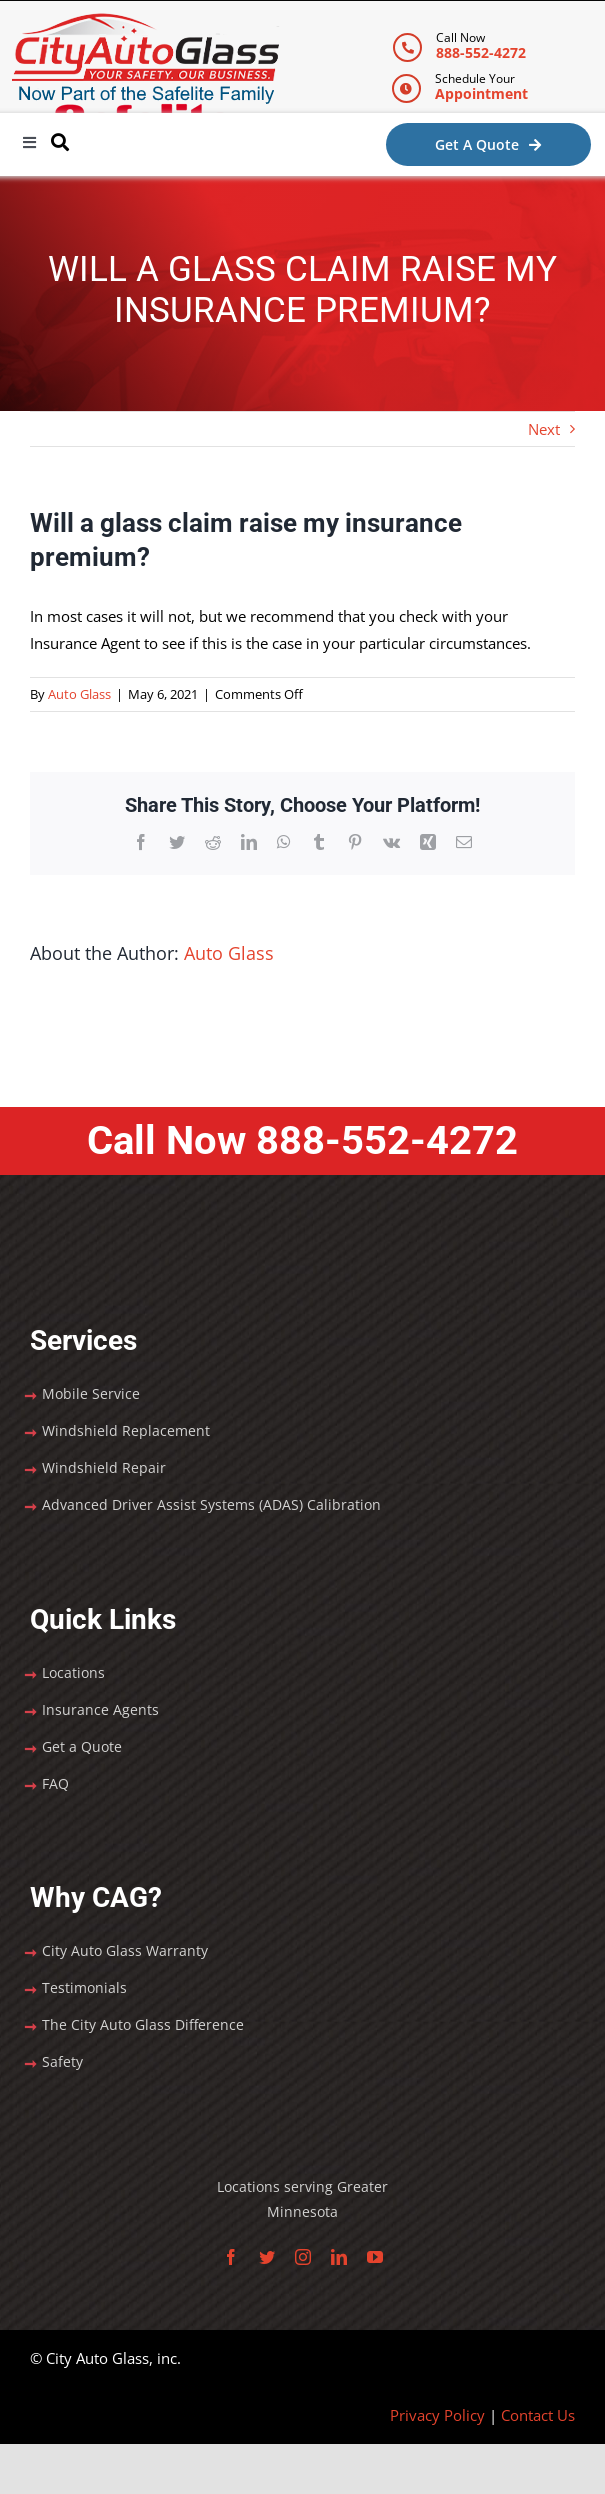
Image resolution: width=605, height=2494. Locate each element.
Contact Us (538, 2415)
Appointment (481, 93)
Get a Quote (82, 1746)
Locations (73, 1672)
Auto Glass (79, 694)
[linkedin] (339, 2257)
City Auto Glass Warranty (125, 1950)
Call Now (302, 1140)
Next (544, 429)
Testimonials (84, 1987)
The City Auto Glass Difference (143, 2024)
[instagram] (303, 2257)
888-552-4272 (481, 52)
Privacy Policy (437, 2415)
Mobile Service (91, 1393)
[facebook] (231, 2257)
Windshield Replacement (126, 1430)
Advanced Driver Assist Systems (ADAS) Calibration (211, 1504)
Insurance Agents (100, 1709)
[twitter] (267, 2257)
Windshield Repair (104, 1467)
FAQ (55, 1783)
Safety (62, 2061)
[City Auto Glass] (145, 20)
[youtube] (375, 2257)
